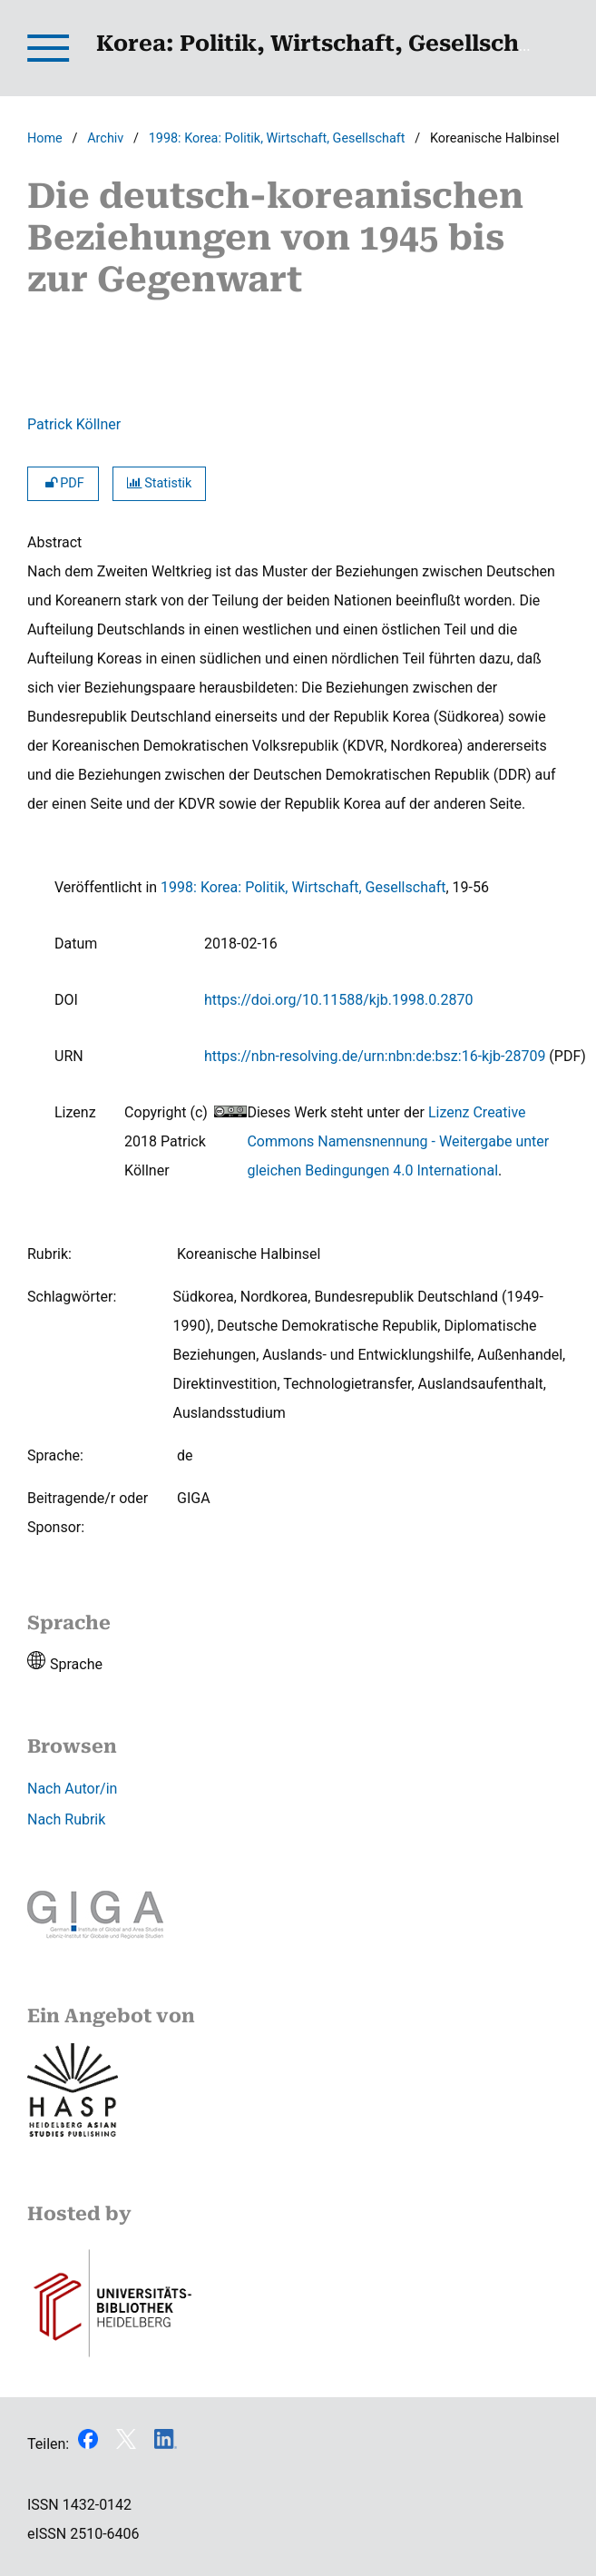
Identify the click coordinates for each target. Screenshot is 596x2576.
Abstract (54, 542)
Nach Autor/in (72, 1788)
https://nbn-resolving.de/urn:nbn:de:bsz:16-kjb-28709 (374, 1056)
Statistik (159, 483)
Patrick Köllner (74, 424)
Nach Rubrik (66, 1819)
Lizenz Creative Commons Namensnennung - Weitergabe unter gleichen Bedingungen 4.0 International (398, 1141)
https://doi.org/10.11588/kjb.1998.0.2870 (338, 999)
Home (45, 138)
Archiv (105, 138)
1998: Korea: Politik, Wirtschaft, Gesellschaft (277, 138)
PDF (63, 483)
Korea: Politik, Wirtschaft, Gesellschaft (324, 43)
